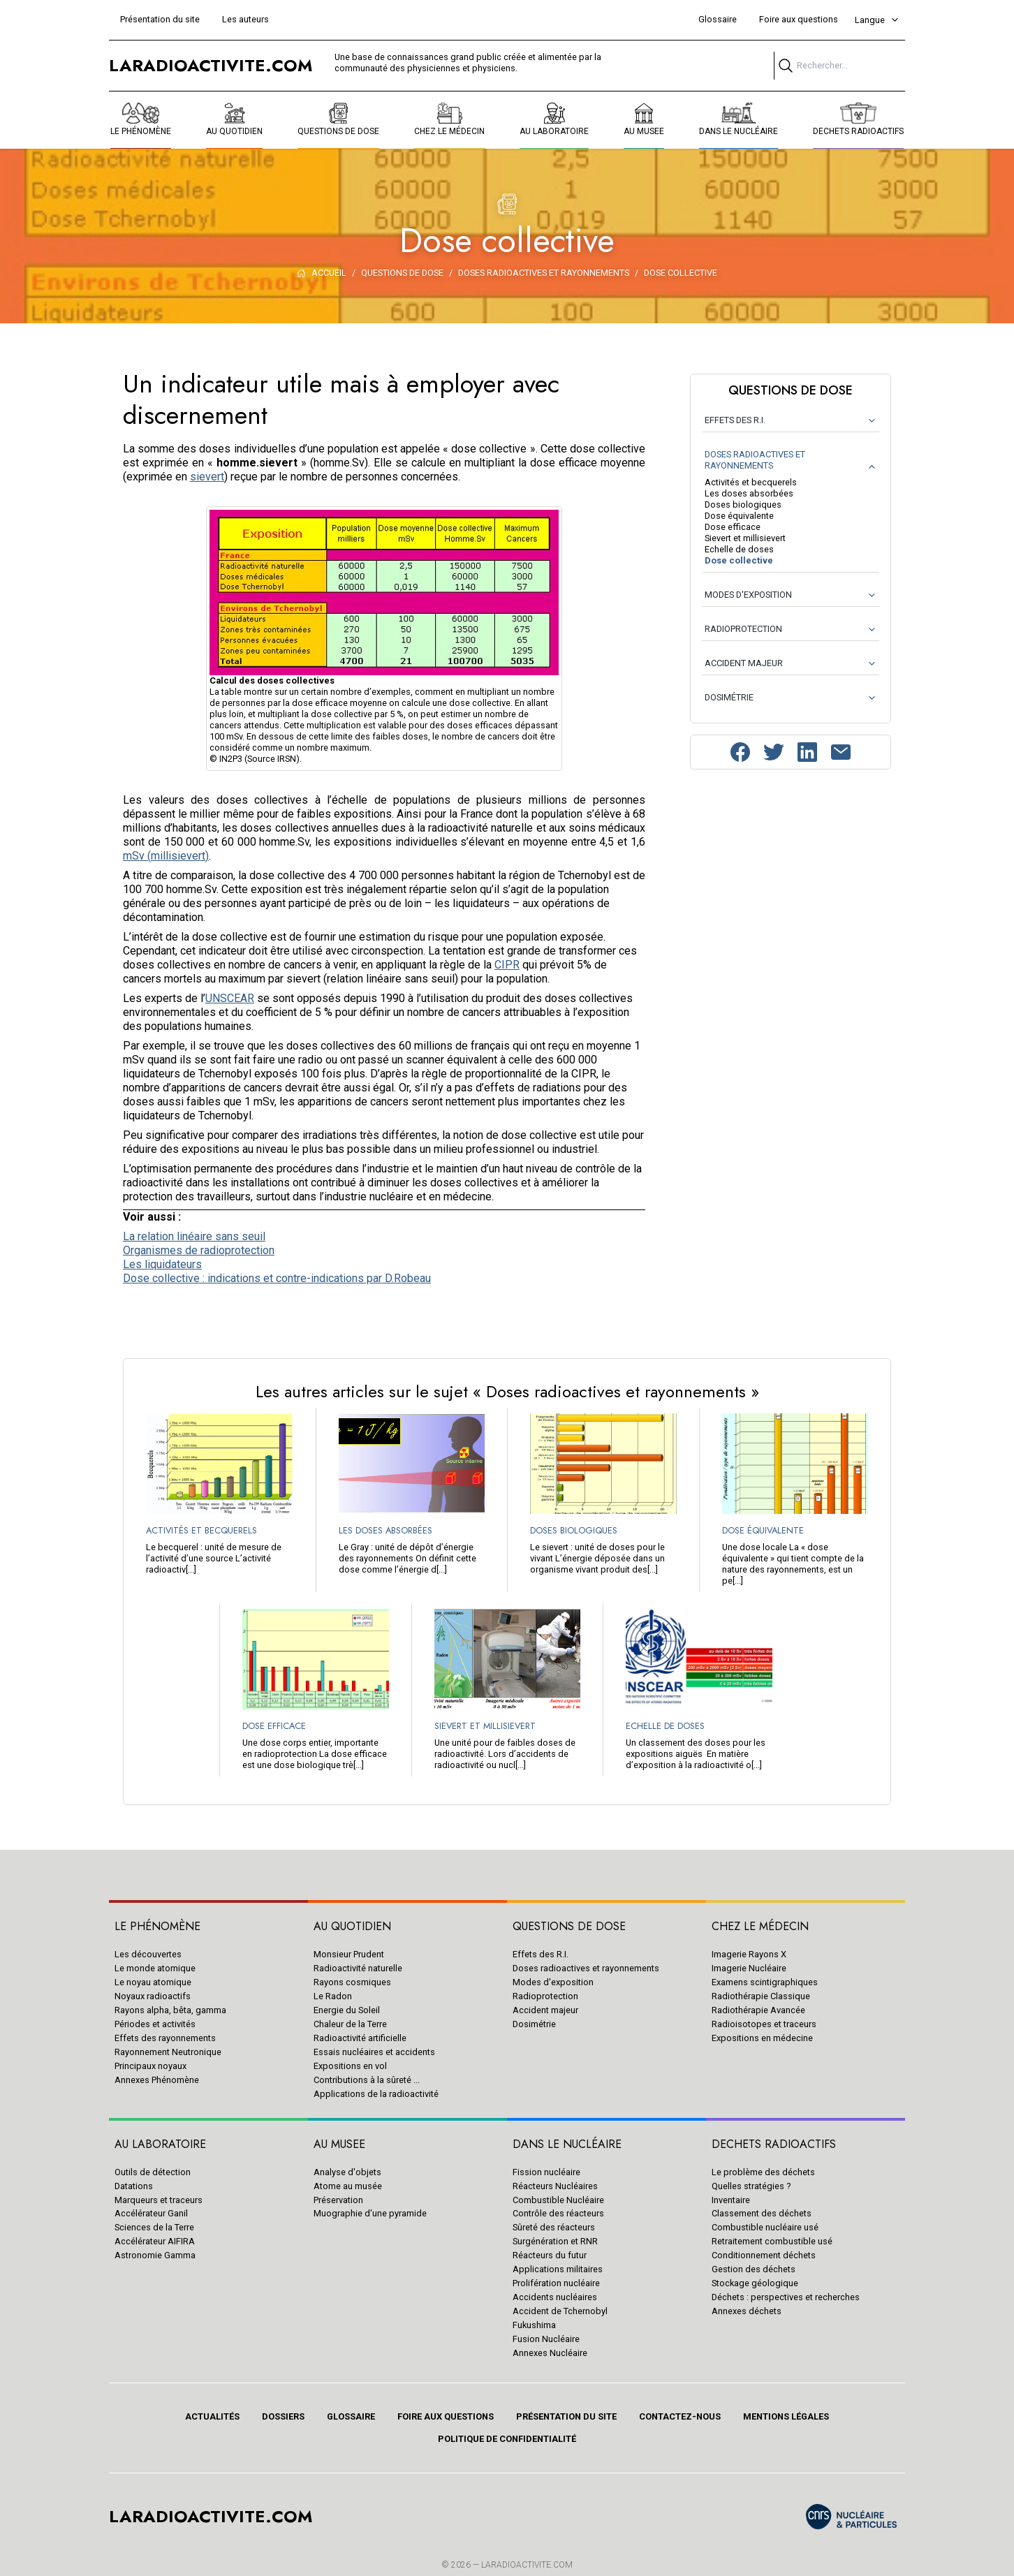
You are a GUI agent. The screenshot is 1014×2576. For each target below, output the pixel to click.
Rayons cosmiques (352, 1982)
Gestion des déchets (753, 2269)
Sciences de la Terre (154, 2227)
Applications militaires (558, 2269)
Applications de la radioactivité (376, 2094)
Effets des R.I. (540, 1954)
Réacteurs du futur (550, 2255)
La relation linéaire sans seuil (194, 1236)
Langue (877, 20)
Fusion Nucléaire (546, 2339)
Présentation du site (160, 19)
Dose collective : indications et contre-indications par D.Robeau (277, 1278)
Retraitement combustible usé (772, 2241)
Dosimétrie (534, 2024)
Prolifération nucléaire (556, 2283)
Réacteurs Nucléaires (555, 2186)
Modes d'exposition (553, 1982)
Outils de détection (153, 2172)
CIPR (507, 964)
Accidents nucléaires (555, 2297)
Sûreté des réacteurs (554, 2227)
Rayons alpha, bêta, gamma (170, 2010)
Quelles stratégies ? (751, 2186)
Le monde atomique (155, 1968)
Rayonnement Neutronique (168, 2052)
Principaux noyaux (150, 2066)
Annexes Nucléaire (550, 2353)
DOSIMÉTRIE (729, 697)
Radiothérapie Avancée (758, 2010)
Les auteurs (245, 19)
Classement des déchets (761, 2213)
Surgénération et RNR (555, 2241)
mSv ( (137, 855)
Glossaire (717, 19)
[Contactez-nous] (841, 752)
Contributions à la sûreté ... (367, 2080)
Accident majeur (545, 2010)
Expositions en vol (350, 2066)
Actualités (212, 2416)
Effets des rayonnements (165, 2038)
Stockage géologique (755, 2283)
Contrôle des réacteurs (558, 2213)
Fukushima (534, 2325)
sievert (207, 476)
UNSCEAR (229, 998)
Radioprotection (545, 1996)
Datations (134, 2186)
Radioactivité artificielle (360, 2038)
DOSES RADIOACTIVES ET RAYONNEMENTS (755, 460)
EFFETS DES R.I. (735, 420)
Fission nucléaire (546, 2172)
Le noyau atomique (153, 1982)
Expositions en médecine (762, 2038)
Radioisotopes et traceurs (764, 2024)
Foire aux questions (798, 19)
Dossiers (283, 2416)
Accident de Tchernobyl (560, 2311)
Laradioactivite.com (527, 2565)
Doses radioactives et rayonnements (586, 1968)
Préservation (338, 2200)
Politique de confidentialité (507, 2439)
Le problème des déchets (763, 2172)
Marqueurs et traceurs (159, 2200)
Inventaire (731, 2200)
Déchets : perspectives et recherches (786, 2297)
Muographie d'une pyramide (370, 2213)
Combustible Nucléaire (558, 2200)
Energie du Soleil (347, 2010)
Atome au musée (348, 2186)
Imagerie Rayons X (749, 1954)
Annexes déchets (746, 2311)
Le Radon (333, 1996)
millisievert (178, 855)
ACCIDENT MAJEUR (744, 663)
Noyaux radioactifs (153, 1996)
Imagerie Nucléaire (749, 1968)
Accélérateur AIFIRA (155, 2241)
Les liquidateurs (162, 1264)
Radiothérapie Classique (761, 1996)
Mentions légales (786, 2416)
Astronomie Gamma (155, 2255)
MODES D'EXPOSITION (748, 594)
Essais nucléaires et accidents (374, 2052)
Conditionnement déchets (764, 2255)
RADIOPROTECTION (743, 629)
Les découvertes (148, 1954)
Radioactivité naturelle (358, 1968)
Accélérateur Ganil (151, 2213)
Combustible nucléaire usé (765, 2227)
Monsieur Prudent (349, 1954)
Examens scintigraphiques (765, 1982)
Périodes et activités (155, 2024)
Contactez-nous (680, 2416)
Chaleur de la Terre (350, 2024)
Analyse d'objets (347, 2172)
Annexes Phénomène (157, 2080)
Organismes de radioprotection (198, 1250)
